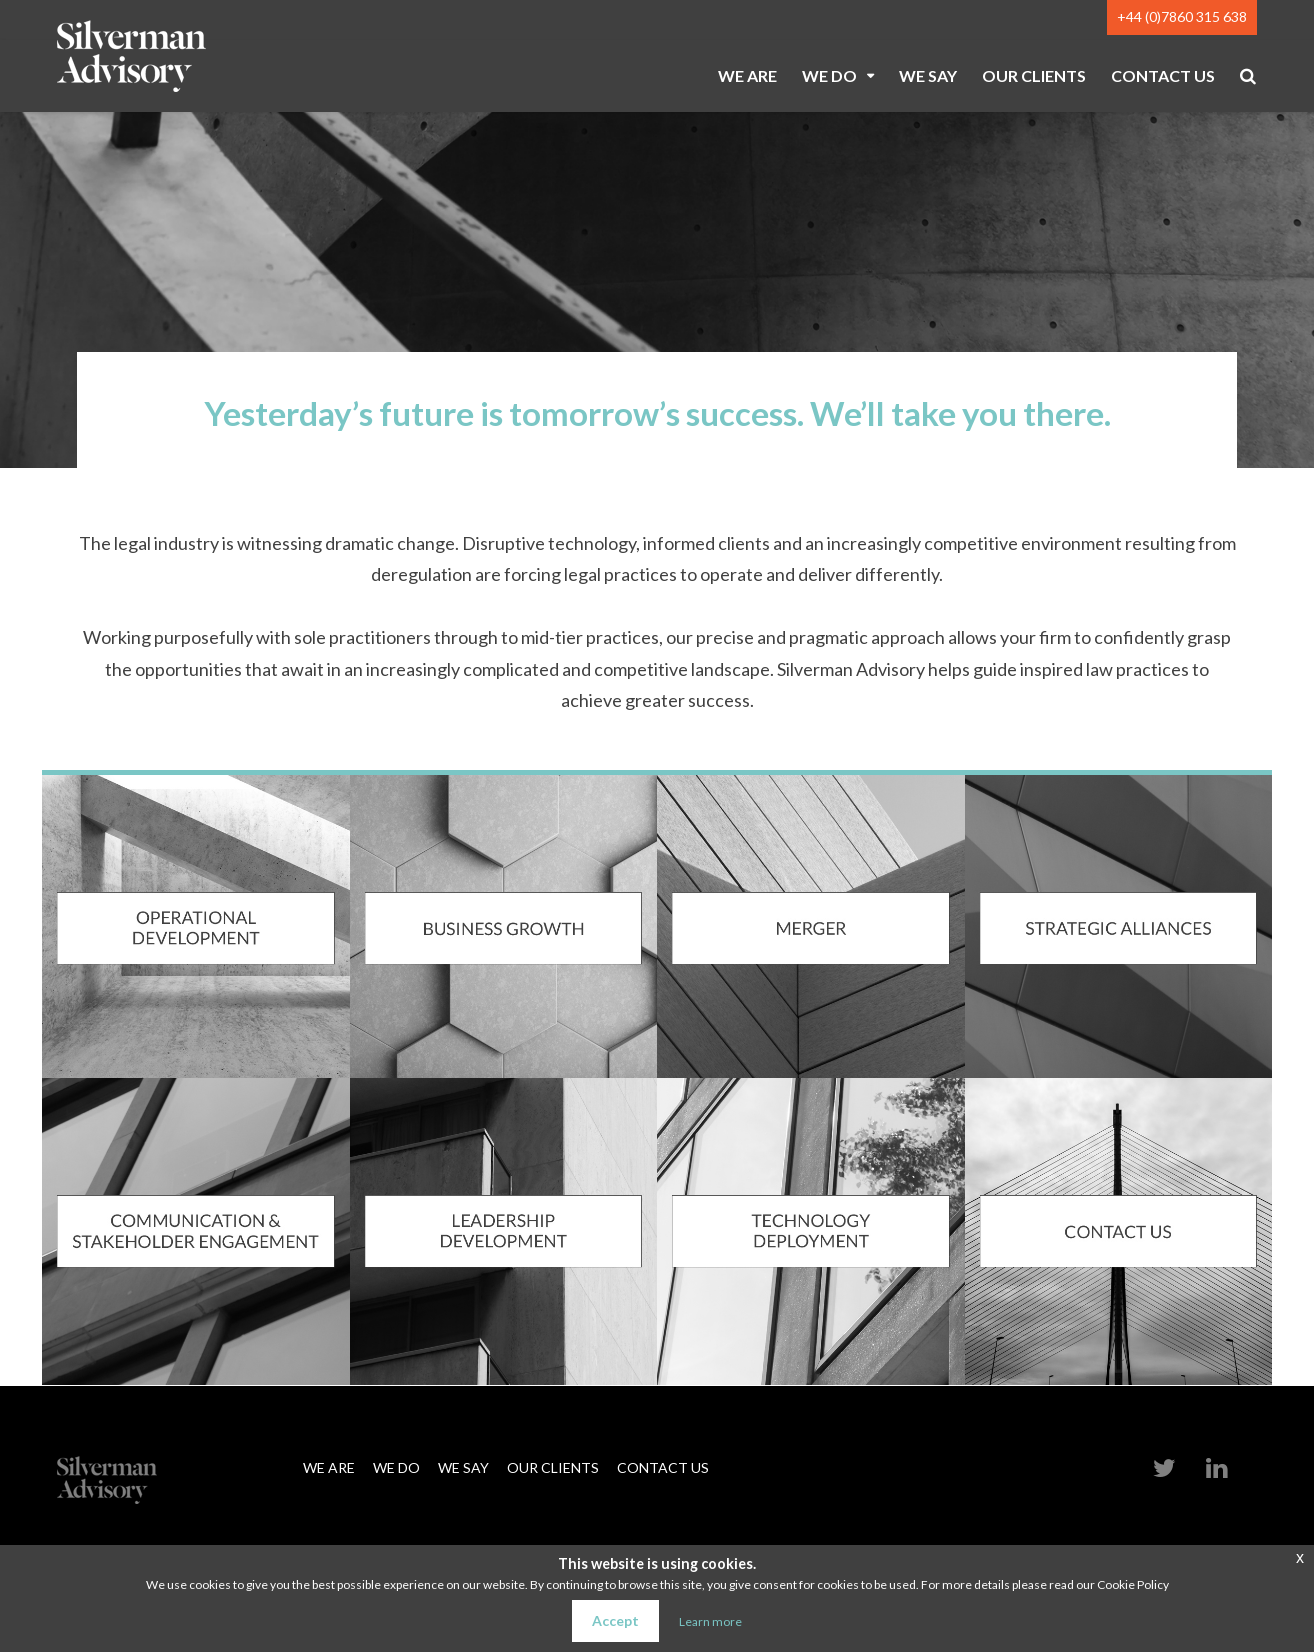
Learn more (710, 1621)
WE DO (829, 75)
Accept (615, 1620)
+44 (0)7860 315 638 (1182, 16)
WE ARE (747, 75)
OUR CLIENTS (1034, 75)
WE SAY (928, 75)
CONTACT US (1163, 75)
